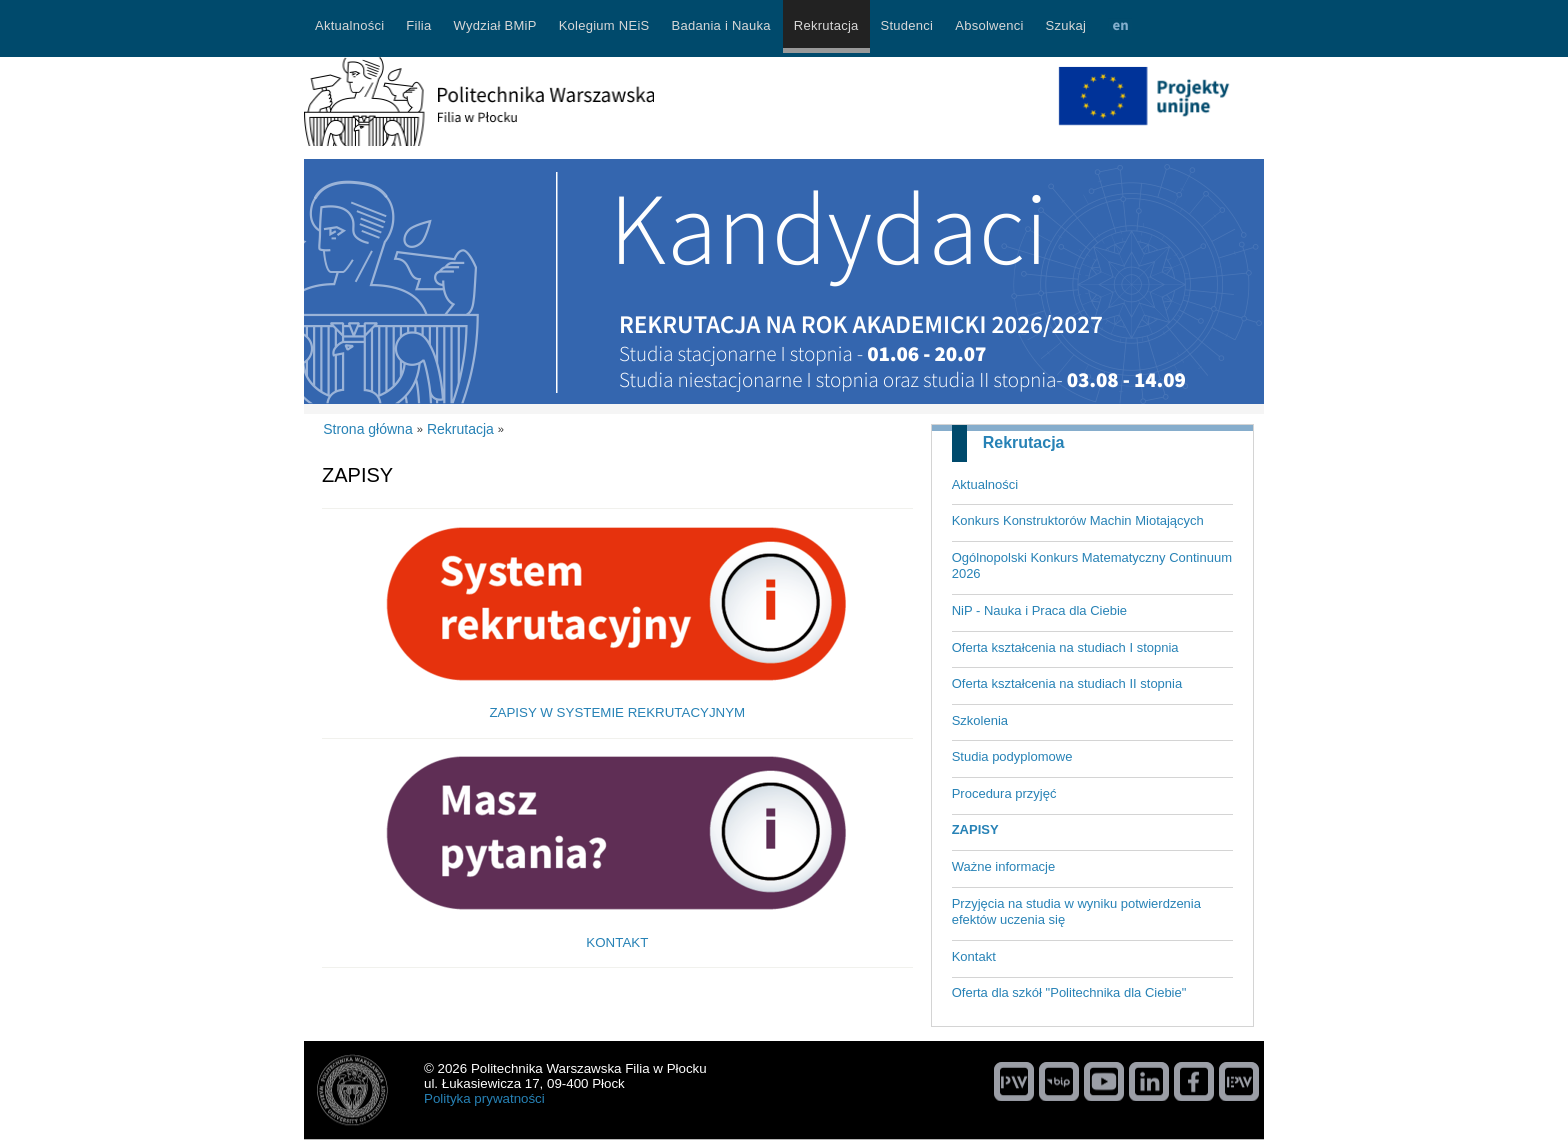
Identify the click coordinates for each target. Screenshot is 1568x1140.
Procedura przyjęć (1004, 793)
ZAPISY (975, 829)
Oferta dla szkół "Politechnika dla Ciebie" (1069, 992)
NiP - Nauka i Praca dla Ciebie (1039, 610)
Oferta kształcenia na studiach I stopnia (1065, 647)
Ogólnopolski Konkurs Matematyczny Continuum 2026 (1092, 566)
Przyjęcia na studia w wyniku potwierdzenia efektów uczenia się (1076, 912)
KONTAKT (617, 942)
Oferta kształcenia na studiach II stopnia (1067, 683)
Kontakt (974, 956)
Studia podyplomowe (1012, 756)
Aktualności (985, 484)
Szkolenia (980, 720)
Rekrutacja (1024, 442)
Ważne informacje (1004, 866)
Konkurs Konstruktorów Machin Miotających (1078, 520)
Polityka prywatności (484, 1098)
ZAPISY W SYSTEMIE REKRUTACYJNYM (617, 712)
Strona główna (368, 429)
